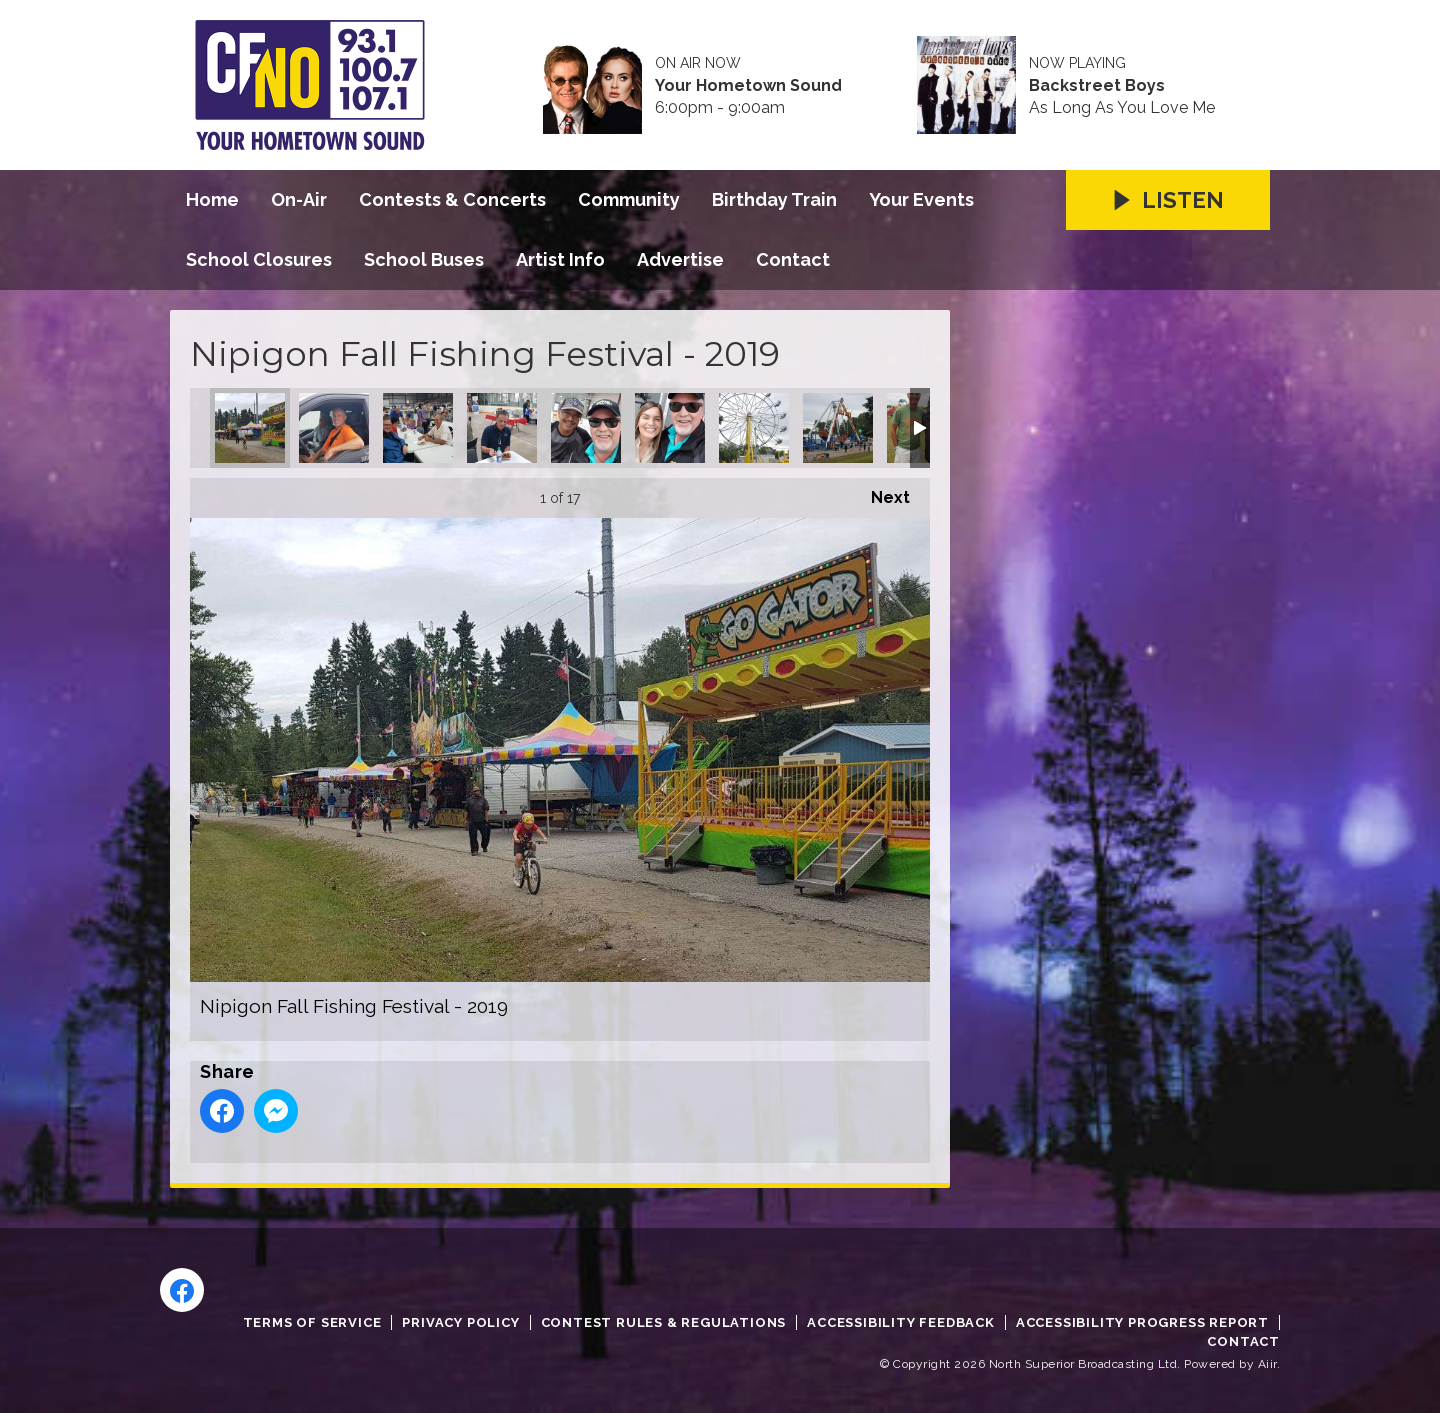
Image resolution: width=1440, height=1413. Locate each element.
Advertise (680, 259)
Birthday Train (774, 199)
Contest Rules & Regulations (664, 1322)
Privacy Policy (460, 1322)
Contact (793, 259)
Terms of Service (312, 1322)
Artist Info (560, 259)
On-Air (299, 199)
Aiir (1267, 1364)
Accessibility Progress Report (1142, 1322)
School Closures (259, 259)
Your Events (921, 199)
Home (212, 199)
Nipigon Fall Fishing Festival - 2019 (250, 428)
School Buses (424, 259)
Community (629, 199)
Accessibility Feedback (901, 1322)
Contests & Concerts (452, 199)
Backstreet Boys (1097, 86)
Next (880, 492)
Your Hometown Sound (748, 86)
